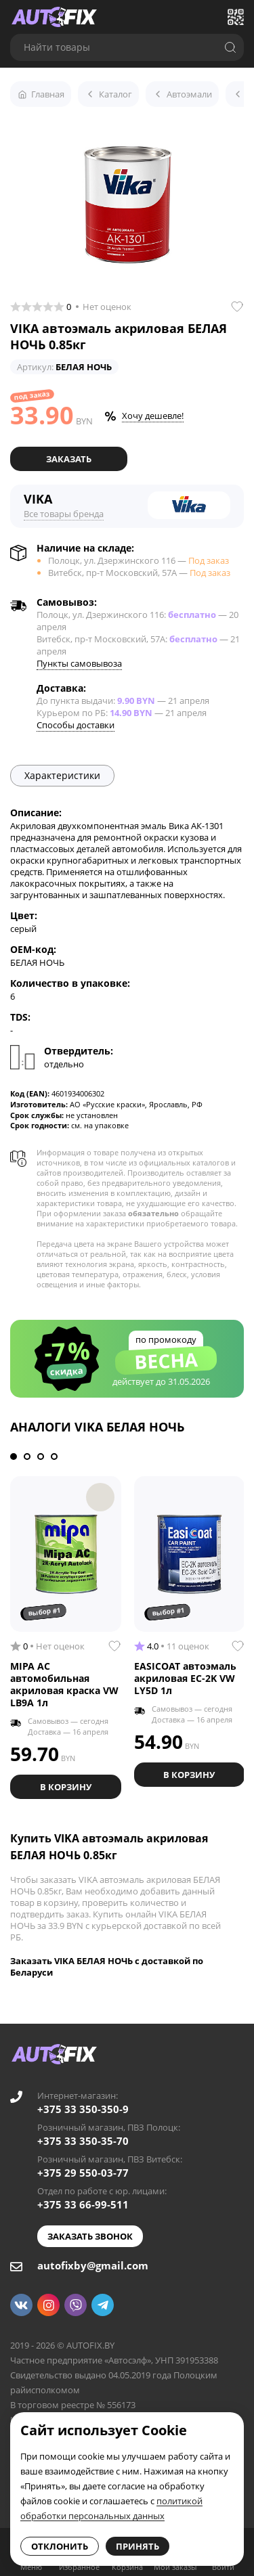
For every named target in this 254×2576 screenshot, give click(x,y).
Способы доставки (75, 725)
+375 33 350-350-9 (83, 2109)
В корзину (65, 1787)
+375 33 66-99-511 (83, 2204)
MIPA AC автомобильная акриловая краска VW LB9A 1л (64, 1684)
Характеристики (62, 775)
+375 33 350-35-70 (83, 2141)
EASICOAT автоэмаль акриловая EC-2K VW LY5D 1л (185, 1678)
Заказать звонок (90, 2236)
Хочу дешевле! (153, 415)
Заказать (68, 459)
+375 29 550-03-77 (83, 2172)
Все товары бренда (64, 514)
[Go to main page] (54, 17)
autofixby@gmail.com (92, 2265)
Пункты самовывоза (79, 663)
